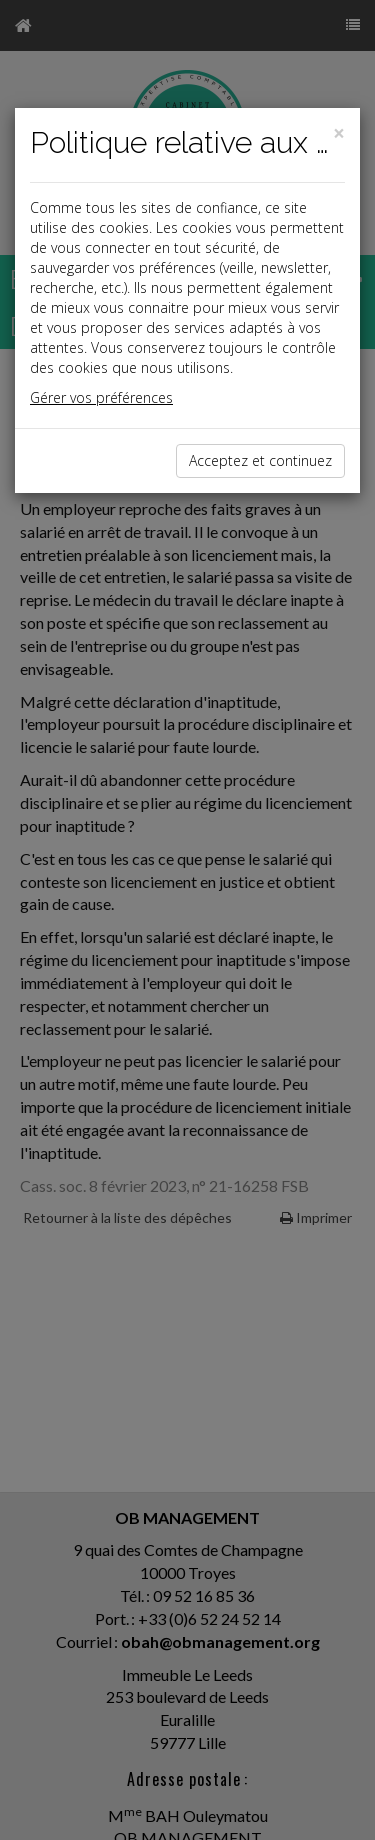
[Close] (339, 133)
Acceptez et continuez (260, 460)
